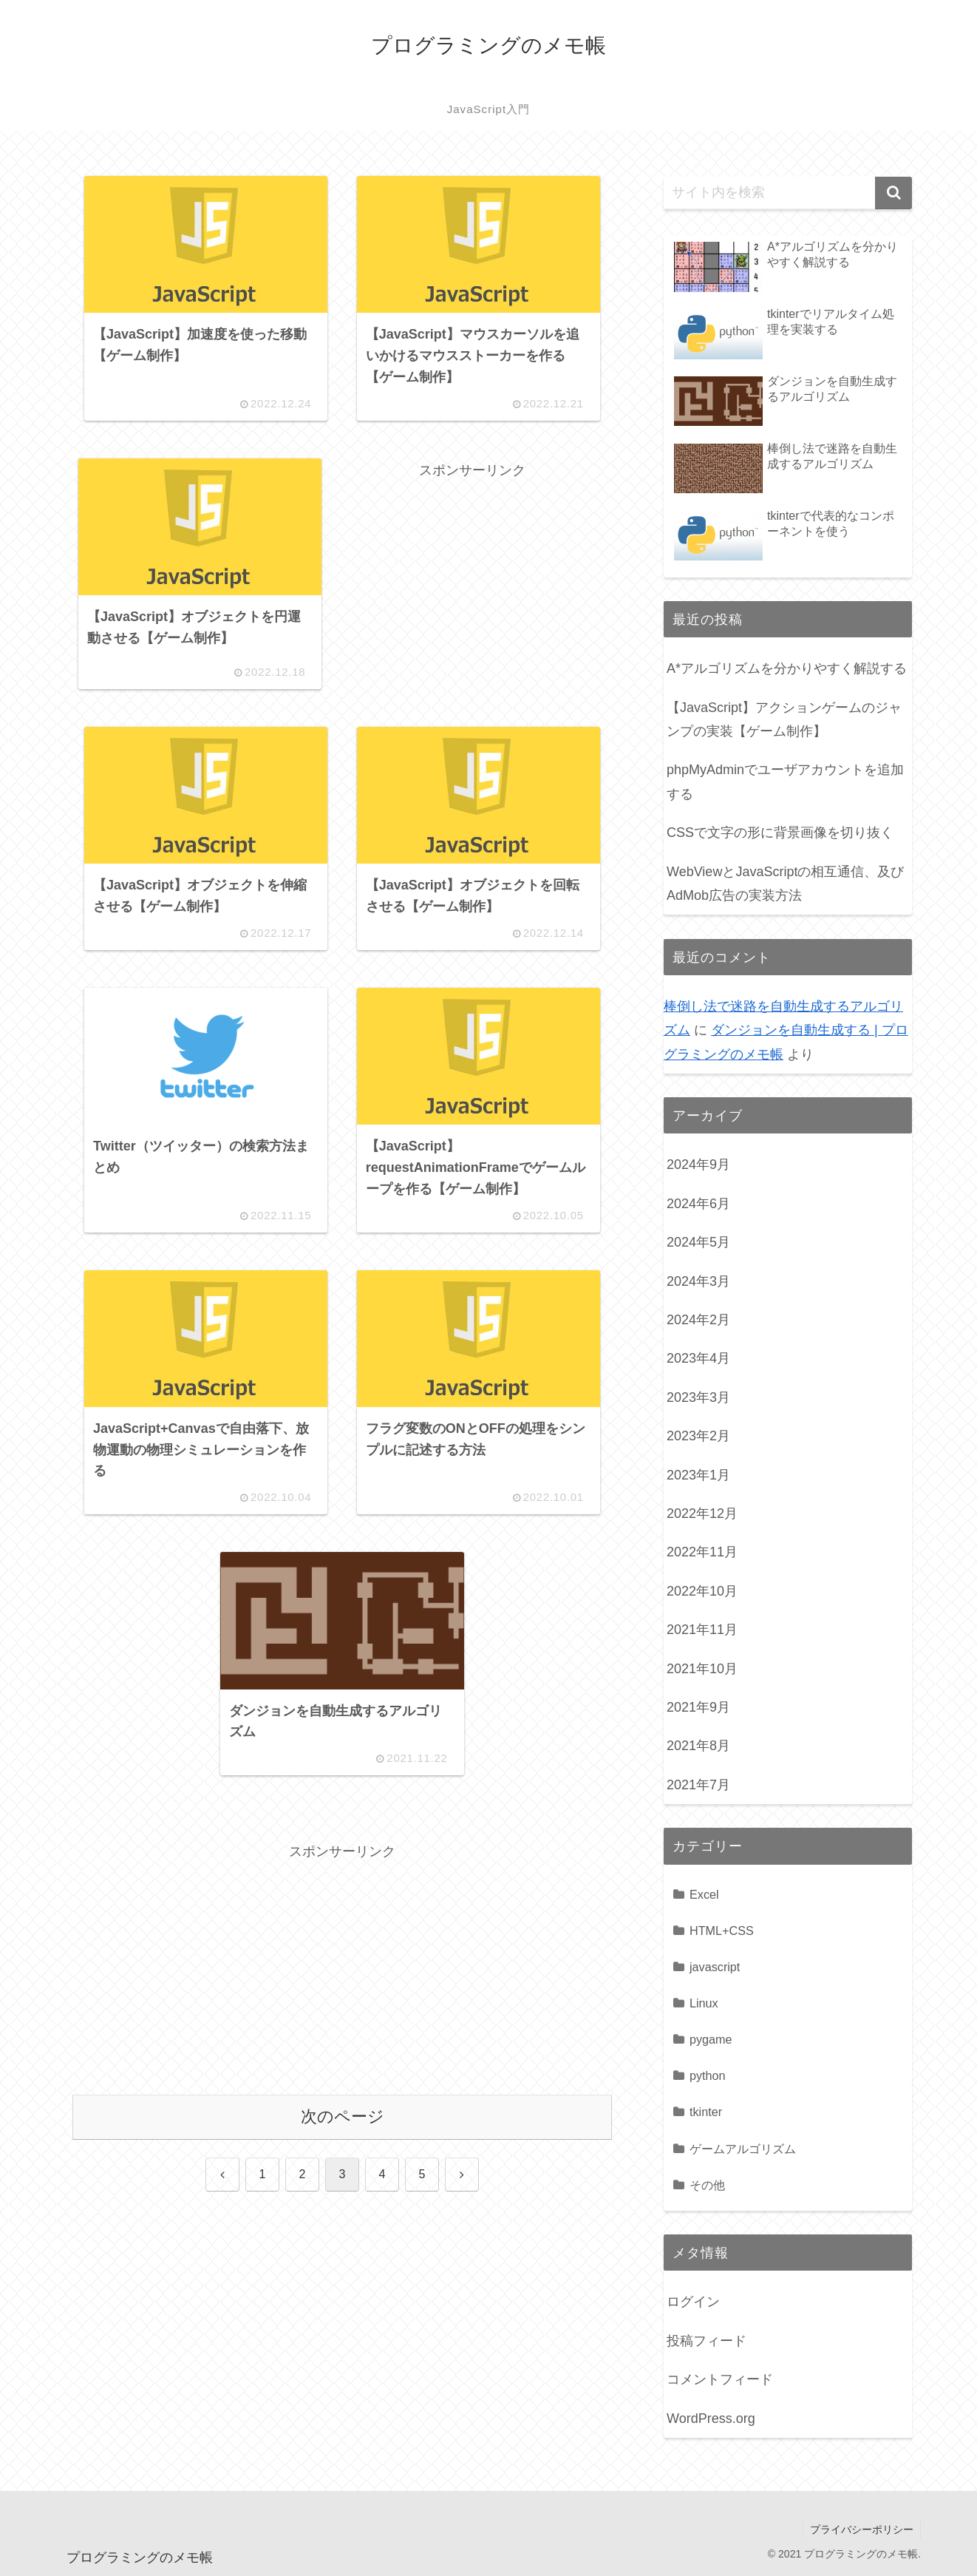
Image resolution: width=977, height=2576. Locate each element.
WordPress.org (711, 2418)
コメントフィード (720, 2379)
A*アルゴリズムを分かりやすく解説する (787, 668)
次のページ (342, 2125)
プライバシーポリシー (861, 2529)
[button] (893, 193)
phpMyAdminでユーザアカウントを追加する (785, 781)
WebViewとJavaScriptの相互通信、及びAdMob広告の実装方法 (785, 883)
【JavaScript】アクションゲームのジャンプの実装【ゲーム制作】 (784, 719)
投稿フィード (706, 2340)
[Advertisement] (472, 587)
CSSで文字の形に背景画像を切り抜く (780, 832)
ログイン (693, 2301)
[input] (788, 193)
